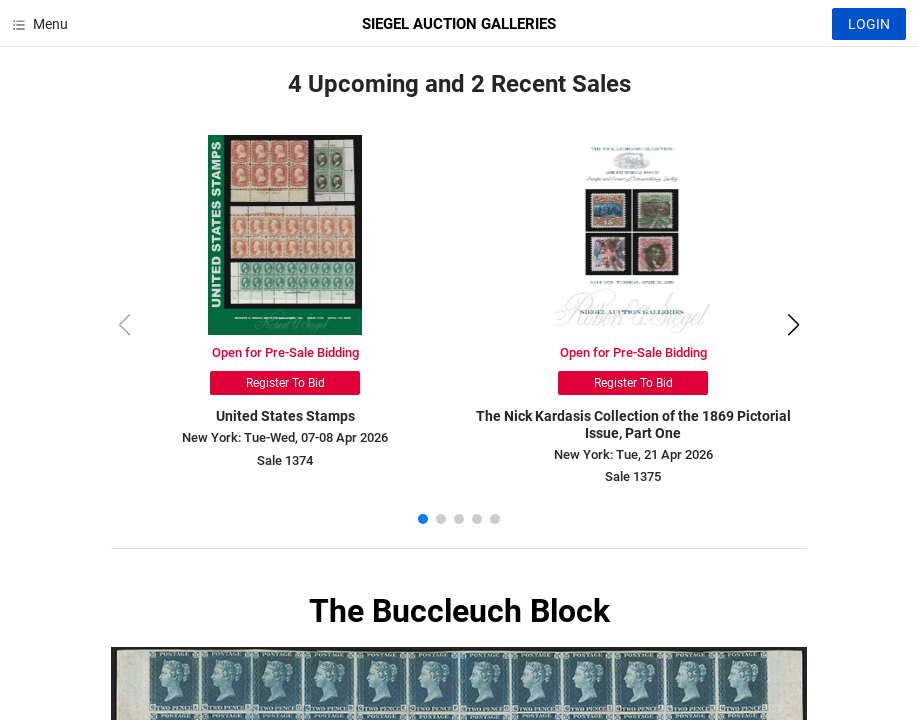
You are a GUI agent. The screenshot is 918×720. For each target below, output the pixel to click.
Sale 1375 (633, 476)
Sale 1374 (285, 460)
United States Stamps (285, 416)
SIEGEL (459, 24)
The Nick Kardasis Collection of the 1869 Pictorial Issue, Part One (633, 424)
